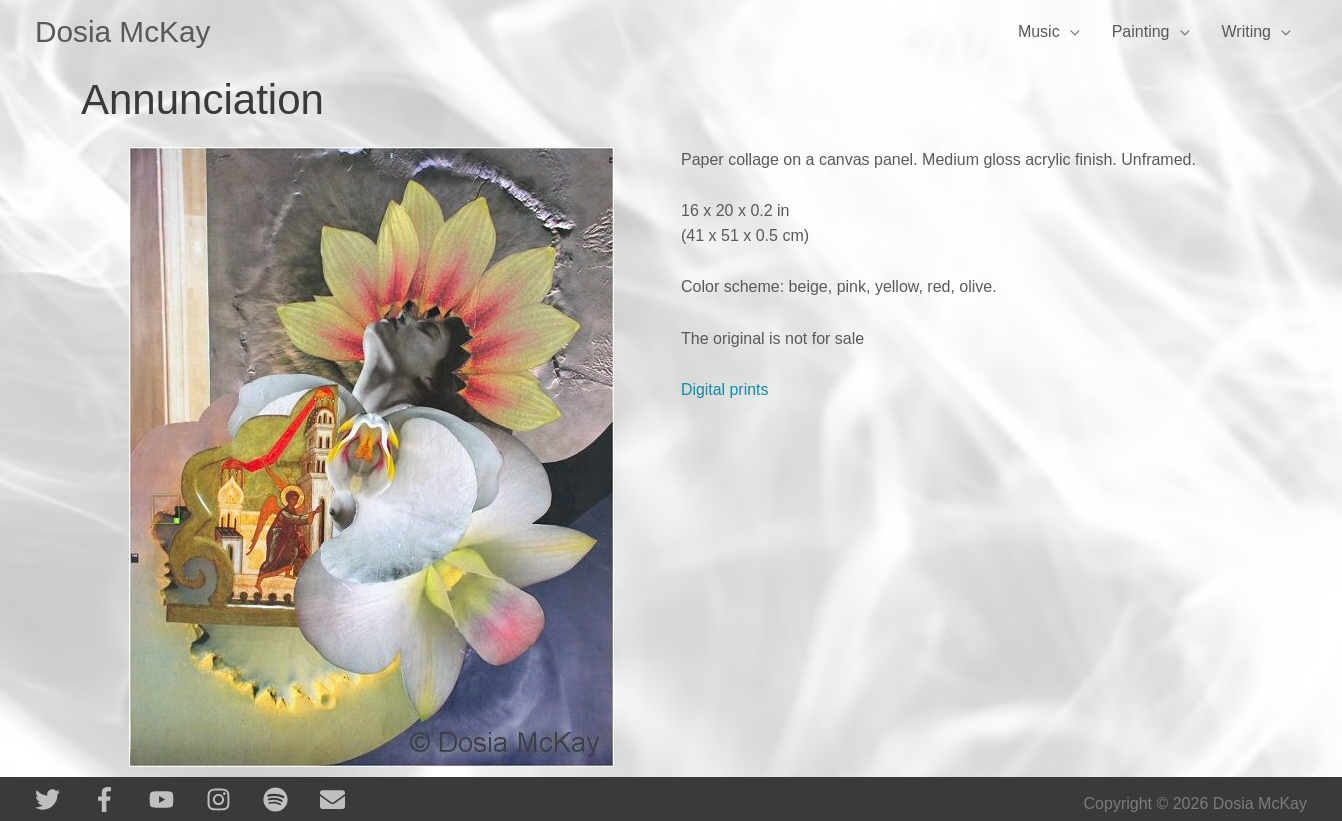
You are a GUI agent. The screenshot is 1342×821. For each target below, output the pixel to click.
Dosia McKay (123, 31)
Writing (1247, 31)
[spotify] (289, 799)
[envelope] (336, 799)
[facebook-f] (118, 799)
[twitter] (61, 799)
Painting (1141, 31)
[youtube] (175, 799)
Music (1039, 31)
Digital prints (725, 389)
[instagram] (232, 799)
